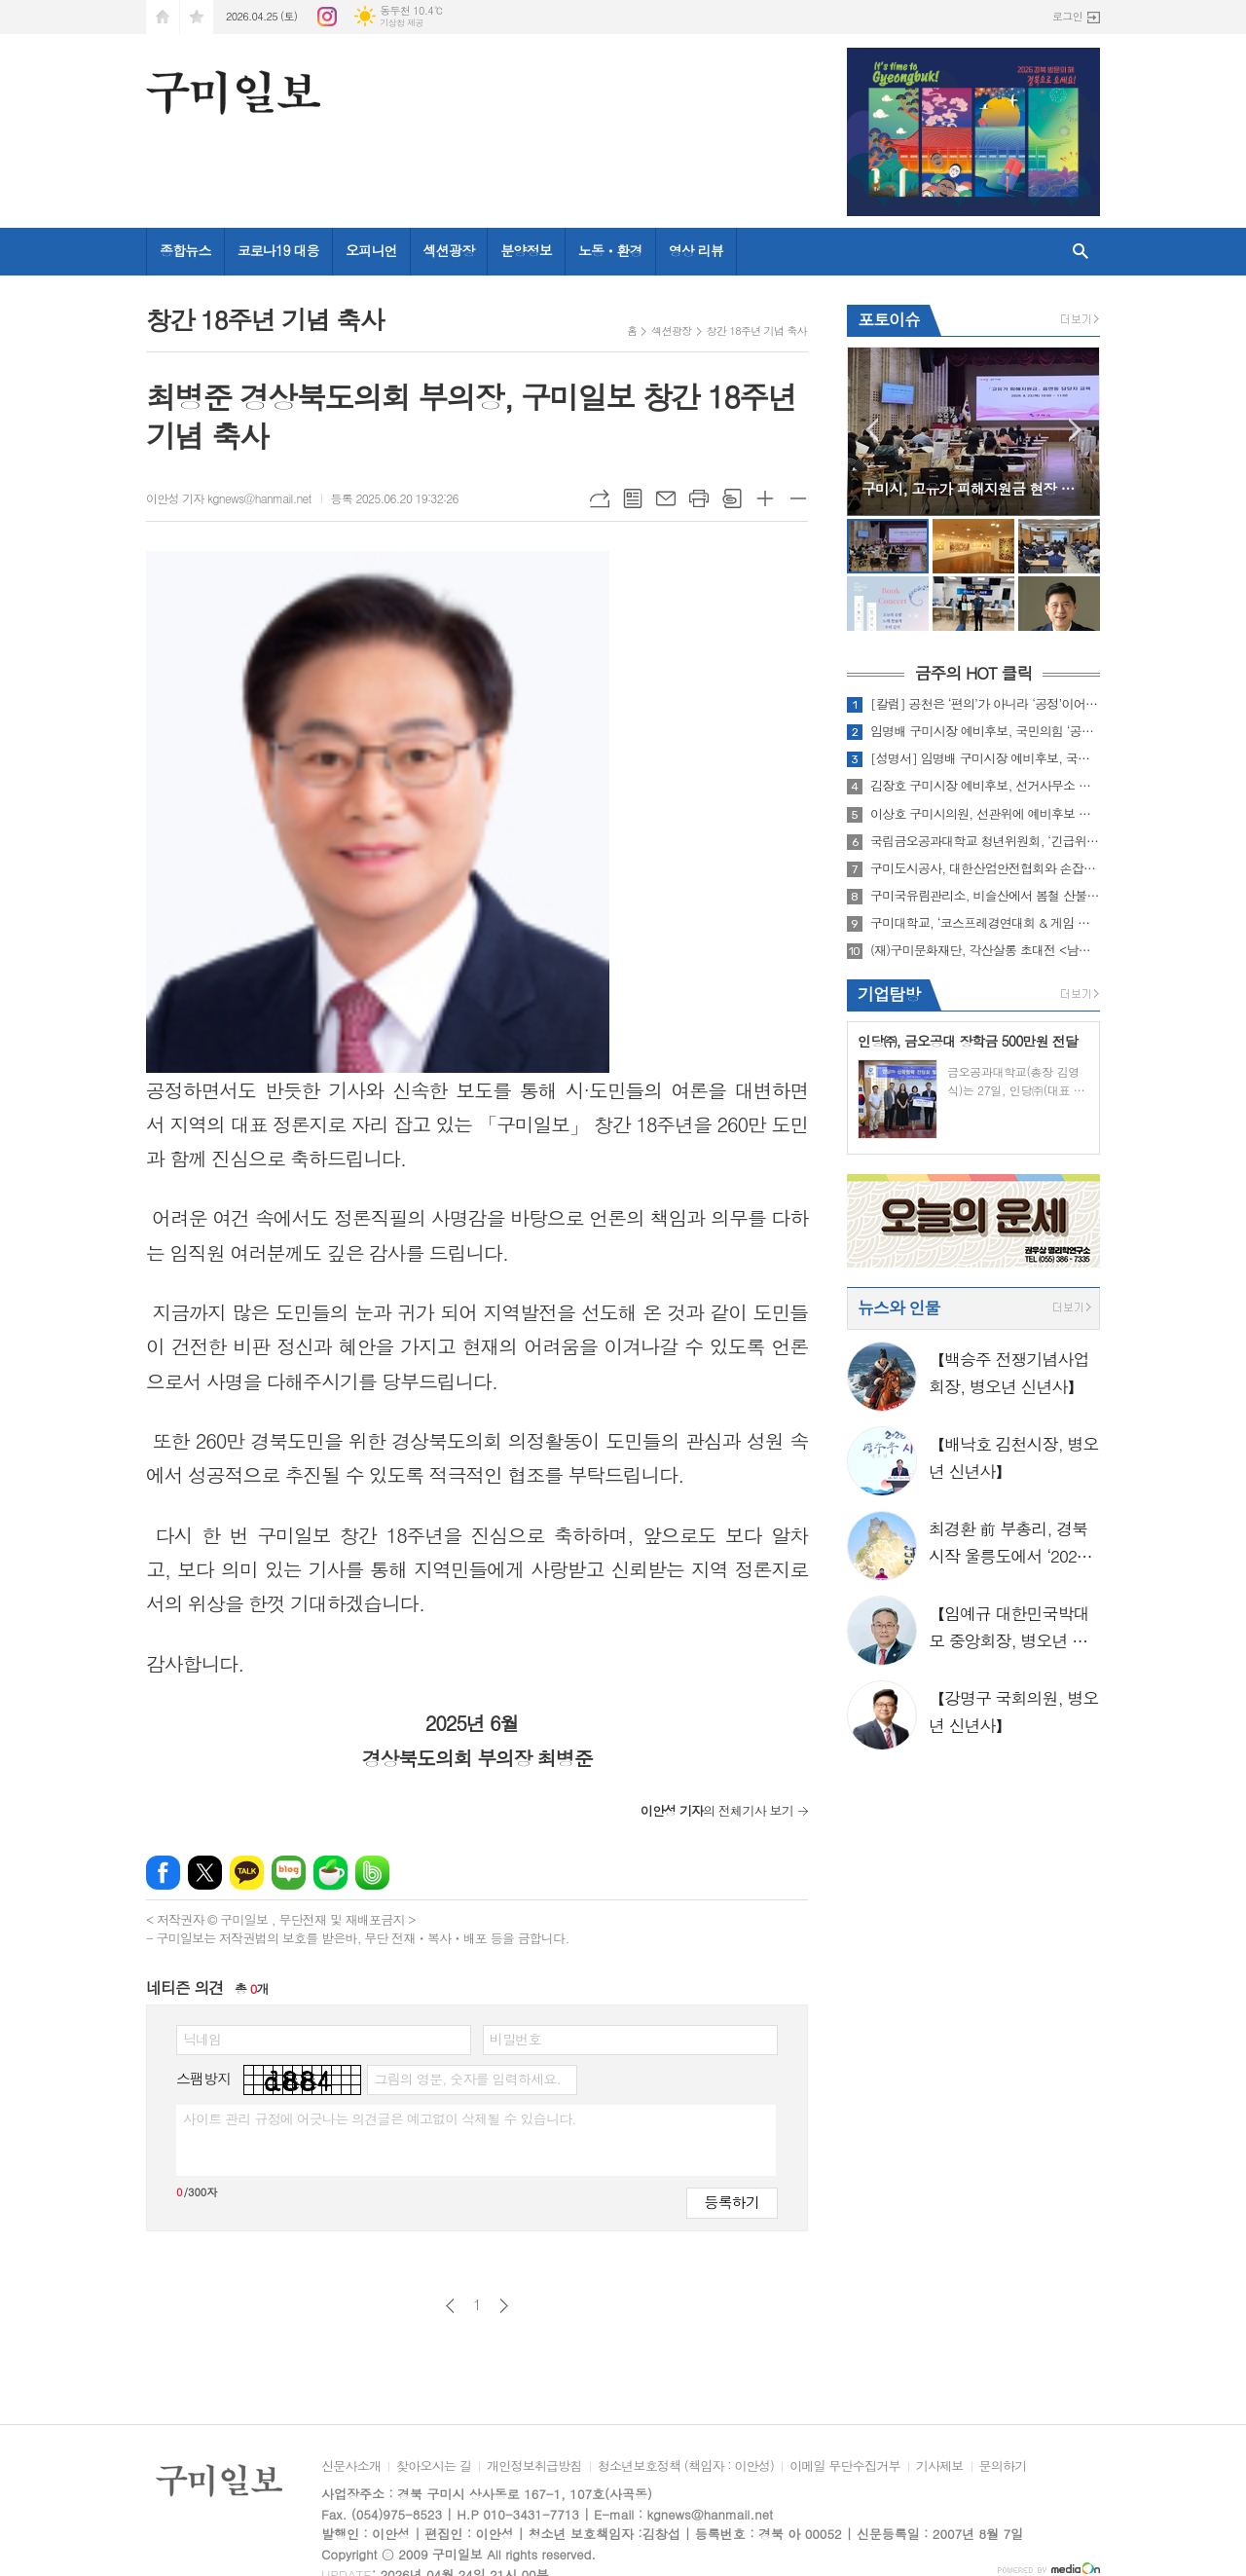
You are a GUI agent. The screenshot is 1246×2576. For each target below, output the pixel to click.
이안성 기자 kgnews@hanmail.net (229, 498)
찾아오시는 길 (433, 2467)
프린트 (699, 498)
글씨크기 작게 (798, 498)
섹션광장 (449, 250)
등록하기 (732, 2201)
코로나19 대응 (278, 250)
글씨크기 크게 (765, 498)
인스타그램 (327, 16)
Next (1075, 430)
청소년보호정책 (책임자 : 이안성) (686, 2467)
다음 (504, 2306)
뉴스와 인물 (899, 1307)
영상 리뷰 (696, 250)
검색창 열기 (1080, 252)
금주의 (973, 673)
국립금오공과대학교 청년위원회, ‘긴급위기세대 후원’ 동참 (985, 841)
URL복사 (599, 498)
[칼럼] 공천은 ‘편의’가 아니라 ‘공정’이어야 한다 (985, 704)
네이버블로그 (289, 1873)
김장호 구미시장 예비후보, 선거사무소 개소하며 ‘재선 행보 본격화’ (985, 785)
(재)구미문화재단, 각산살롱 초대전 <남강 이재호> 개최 (985, 950)
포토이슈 (889, 319)
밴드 (372, 1873)
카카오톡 (247, 1873)
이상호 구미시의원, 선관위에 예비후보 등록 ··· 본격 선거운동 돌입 (985, 814)
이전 (450, 2306)
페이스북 (163, 1873)
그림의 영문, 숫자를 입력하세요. (467, 2078)
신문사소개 (351, 2467)
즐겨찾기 (196, 17)
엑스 (205, 1873)
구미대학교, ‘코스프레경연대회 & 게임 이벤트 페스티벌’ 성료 (985, 923)
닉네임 (202, 2038)
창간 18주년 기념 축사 (757, 330)
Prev (871, 430)
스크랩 (732, 498)
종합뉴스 (185, 250)
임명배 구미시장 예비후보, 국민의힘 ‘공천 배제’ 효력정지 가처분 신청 (985, 731)
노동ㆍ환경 (610, 250)
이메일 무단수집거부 (844, 2467)
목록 (632, 498)
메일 (666, 498)
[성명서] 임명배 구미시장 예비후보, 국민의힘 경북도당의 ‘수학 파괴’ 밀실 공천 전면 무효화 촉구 (985, 758)
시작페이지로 (162, 17)
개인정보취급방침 (534, 2467)
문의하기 (1003, 2467)
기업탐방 (889, 994)
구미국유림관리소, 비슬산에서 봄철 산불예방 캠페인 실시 (985, 895)
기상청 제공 (401, 23)
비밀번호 (515, 2038)
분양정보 (526, 250)
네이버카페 (330, 1873)
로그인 (1067, 16)
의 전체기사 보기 (717, 1810)
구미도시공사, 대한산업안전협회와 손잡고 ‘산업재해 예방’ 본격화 (985, 868)
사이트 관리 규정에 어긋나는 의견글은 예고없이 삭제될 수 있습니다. (379, 2118)
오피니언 (371, 250)
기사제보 (940, 2467)
